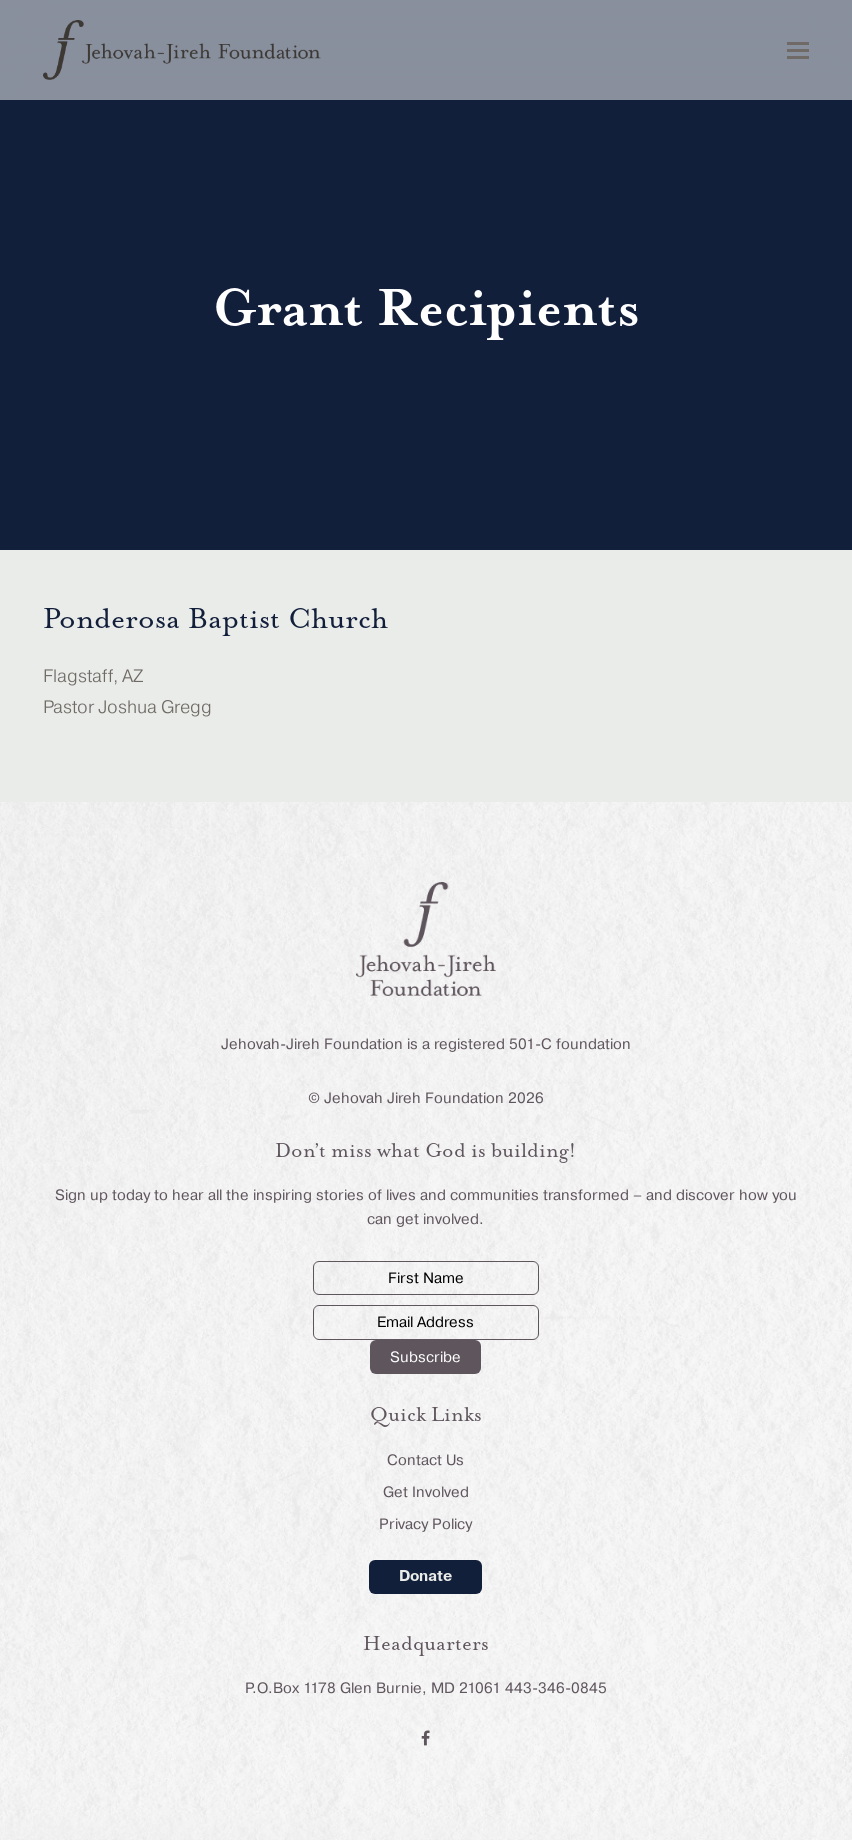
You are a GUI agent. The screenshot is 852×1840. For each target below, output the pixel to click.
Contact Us (425, 1460)
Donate (425, 1576)
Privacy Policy (425, 1524)
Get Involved (426, 1492)
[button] (798, 50)
